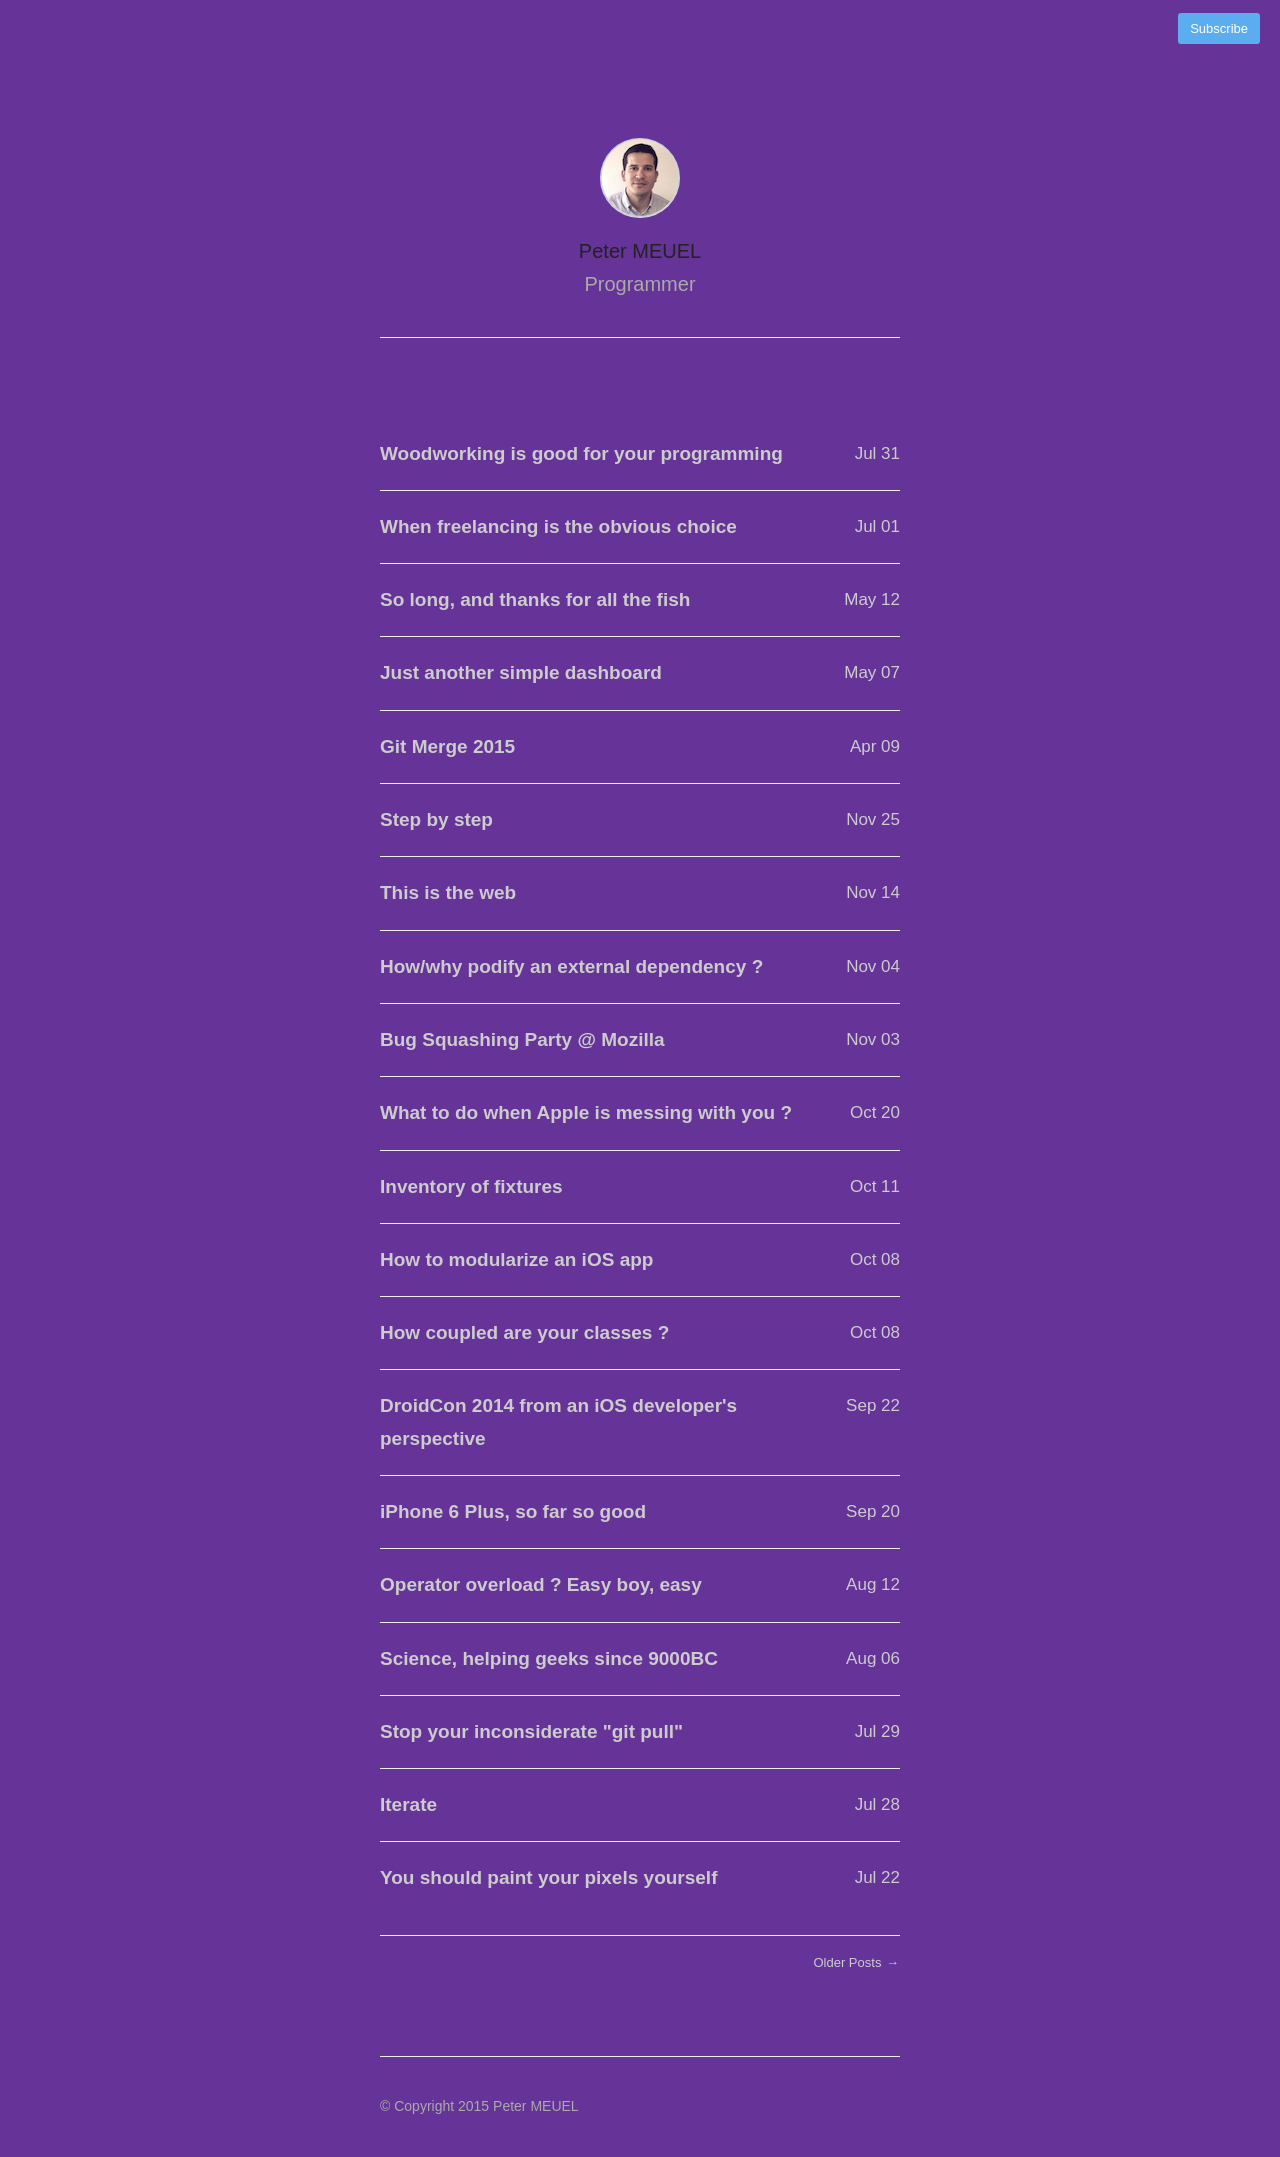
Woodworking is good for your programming (581, 453)
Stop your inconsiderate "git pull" (531, 1731)
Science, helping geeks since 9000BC (549, 1658)
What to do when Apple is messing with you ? (586, 1112)
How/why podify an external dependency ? (571, 966)
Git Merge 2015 (447, 746)
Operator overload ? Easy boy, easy (541, 1584)
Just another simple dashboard (521, 672)
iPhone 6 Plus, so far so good (513, 1511)
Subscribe (1219, 28)
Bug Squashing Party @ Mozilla (522, 1039)
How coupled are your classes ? (524, 1332)
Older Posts (856, 1962)
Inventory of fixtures (471, 1186)
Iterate (408, 1804)
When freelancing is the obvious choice (558, 526)
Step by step (436, 819)
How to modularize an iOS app (516, 1259)
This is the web (448, 892)
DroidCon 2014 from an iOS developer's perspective (558, 1421)
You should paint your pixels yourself (548, 1877)
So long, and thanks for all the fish (535, 599)
